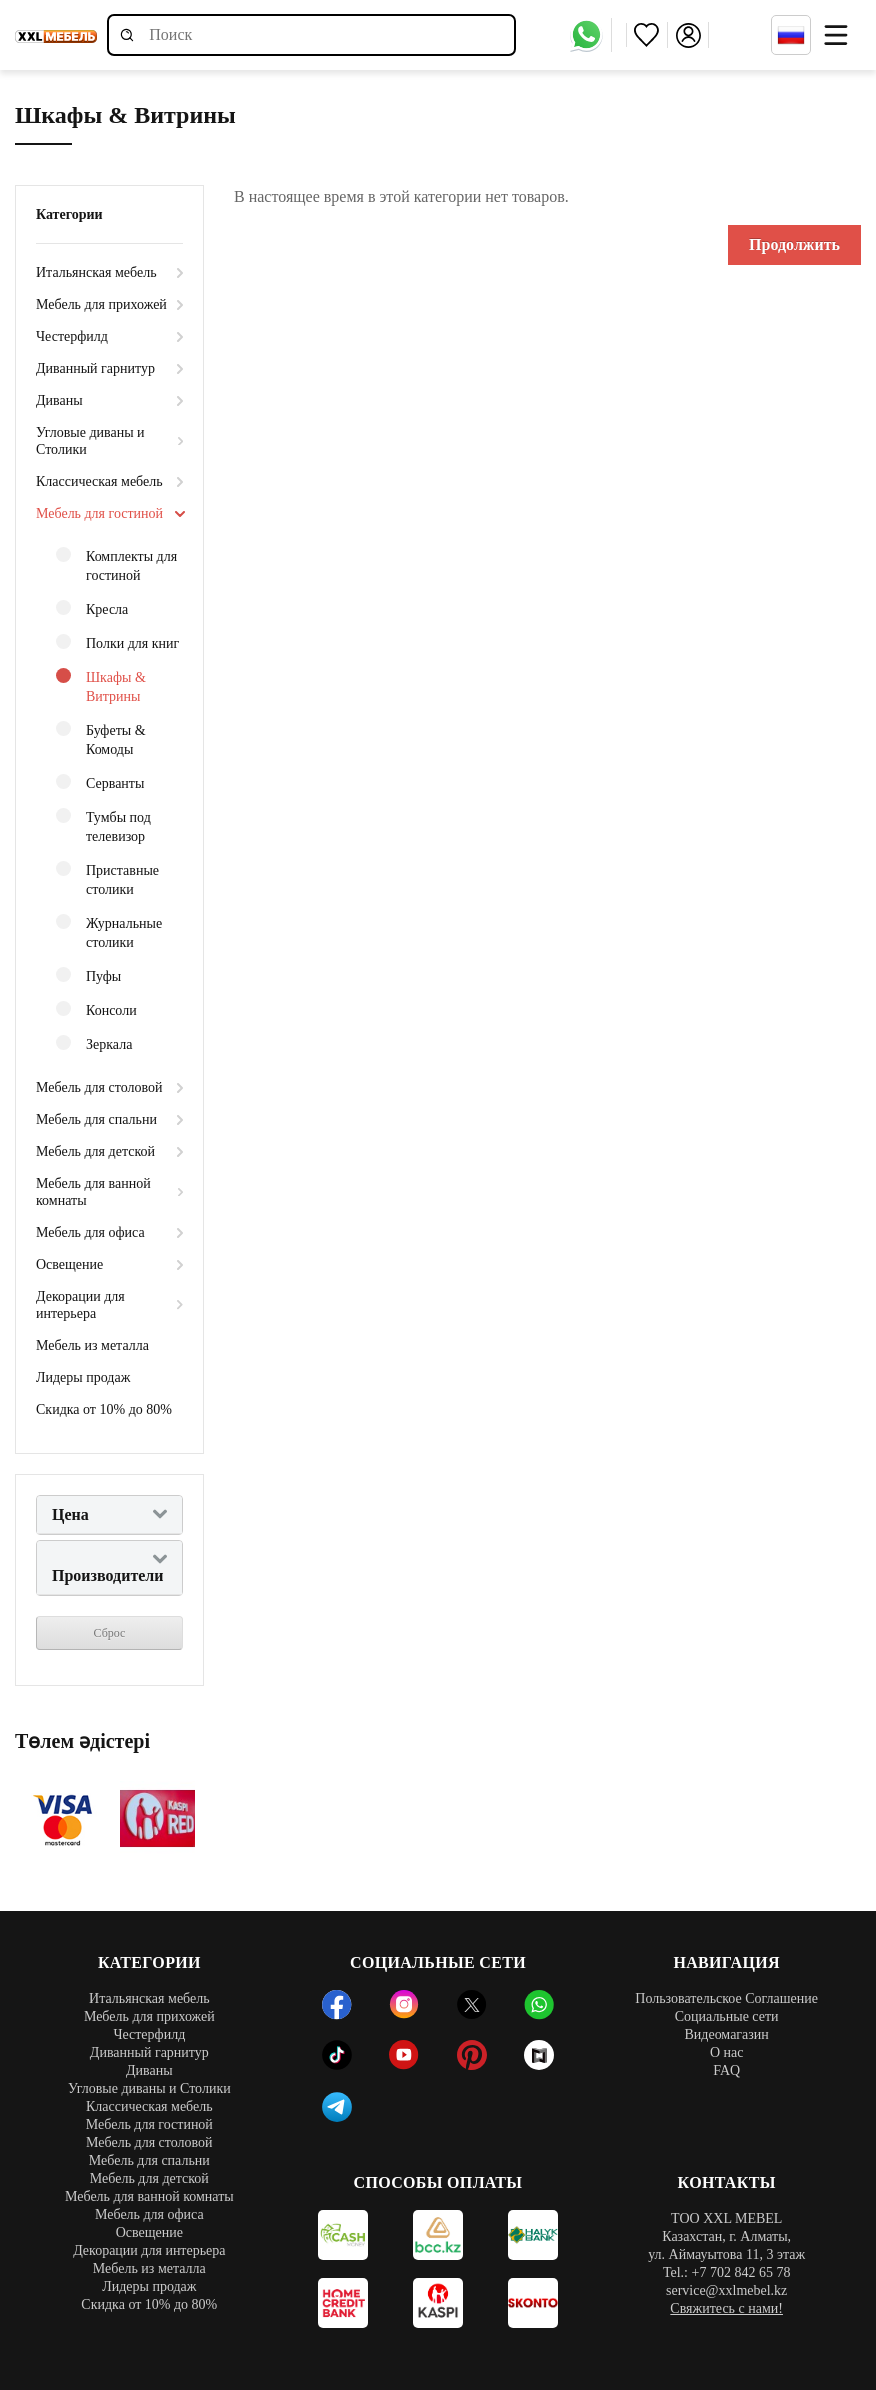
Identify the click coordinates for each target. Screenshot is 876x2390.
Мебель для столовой (99, 1087)
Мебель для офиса (90, 1232)
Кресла (92, 608)
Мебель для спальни (96, 1119)
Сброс (110, 1633)
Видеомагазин (726, 2034)
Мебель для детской (95, 1151)
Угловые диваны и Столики (90, 441)
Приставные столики (107, 879)
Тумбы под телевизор (103, 826)
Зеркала (94, 1043)
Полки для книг (117, 642)
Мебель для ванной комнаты (93, 1192)
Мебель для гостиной (99, 513)
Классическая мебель (99, 481)
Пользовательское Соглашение (726, 1998)
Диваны (59, 400)
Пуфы (88, 975)
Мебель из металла (92, 1345)
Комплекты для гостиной (116, 565)
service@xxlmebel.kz (726, 2290)
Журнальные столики (109, 932)
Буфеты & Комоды (101, 739)
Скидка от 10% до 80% (104, 1409)
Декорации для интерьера (80, 1305)
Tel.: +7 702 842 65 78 (726, 2272)
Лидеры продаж (83, 1377)
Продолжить (794, 244)
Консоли (96, 1009)
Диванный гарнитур (95, 368)
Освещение (69, 1264)
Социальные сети (727, 2016)
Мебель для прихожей (101, 304)
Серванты (100, 782)
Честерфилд (72, 336)
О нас (727, 2052)
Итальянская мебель (96, 272)
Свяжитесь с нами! (726, 2308)
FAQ (726, 2070)
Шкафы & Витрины (101, 686)
